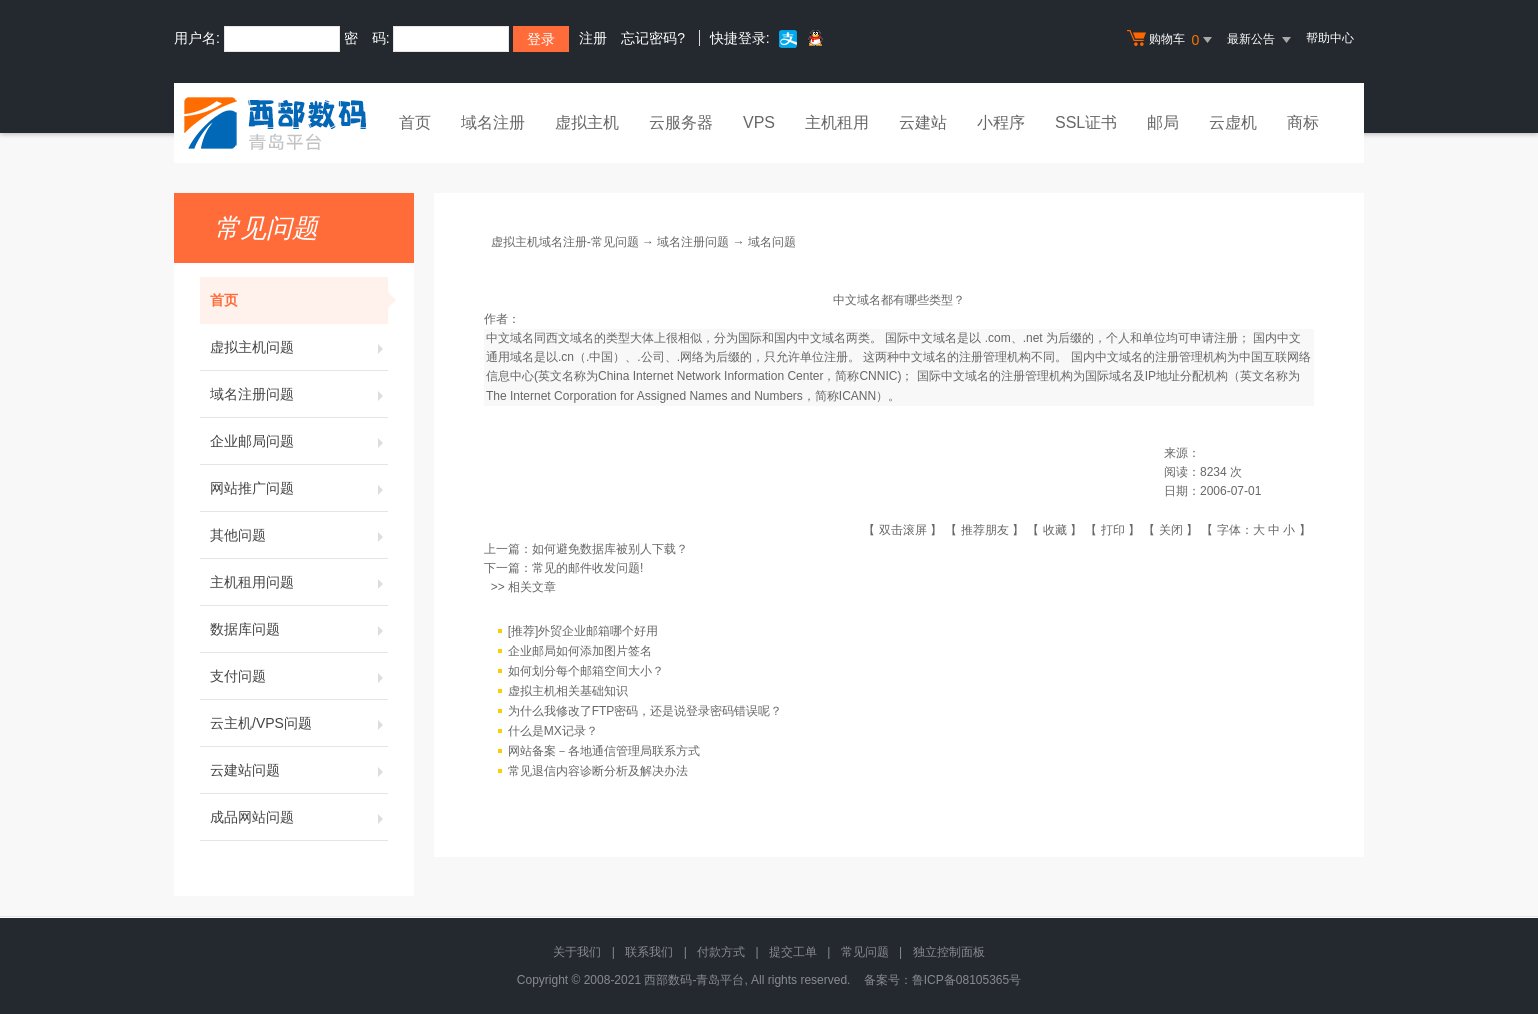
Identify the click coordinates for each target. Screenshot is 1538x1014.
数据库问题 (299, 629)
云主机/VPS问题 (299, 723)
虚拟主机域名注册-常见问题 (565, 242)
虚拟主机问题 (299, 347)
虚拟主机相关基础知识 (568, 691)
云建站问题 (299, 770)
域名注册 (493, 122)
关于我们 (577, 952)
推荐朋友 (985, 530)
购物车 (1172, 40)
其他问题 (299, 535)
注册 (593, 38)
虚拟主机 (587, 122)
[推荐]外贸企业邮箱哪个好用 (583, 631)
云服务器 (681, 122)
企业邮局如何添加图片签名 (580, 651)
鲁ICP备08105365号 (966, 980)
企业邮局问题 (299, 441)
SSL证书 (1086, 122)
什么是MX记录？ (553, 731)
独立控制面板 (949, 952)
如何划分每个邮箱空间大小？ (586, 671)
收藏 (1055, 530)
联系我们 (649, 952)
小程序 (1001, 122)
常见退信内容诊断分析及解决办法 (598, 771)
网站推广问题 (299, 488)
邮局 (1163, 122)
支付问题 (299, 676)
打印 (1113, 530)
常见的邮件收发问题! (587, 568)
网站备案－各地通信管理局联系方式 (604, 751)
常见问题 (865, 952)
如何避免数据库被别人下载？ (610, 549)
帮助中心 (1330, 38)
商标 (1303, 122)
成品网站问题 (299, 817)
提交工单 (793, 952)
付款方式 (721, 952)
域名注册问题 (299, 394)
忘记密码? (653, 38)
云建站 (923, 122)
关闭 (1171, 530)
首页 (415, 122)
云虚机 (1233, 122)
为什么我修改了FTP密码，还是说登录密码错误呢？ (645, 711)
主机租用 (837, 122)
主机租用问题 (299, 582)
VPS (759, 122)
